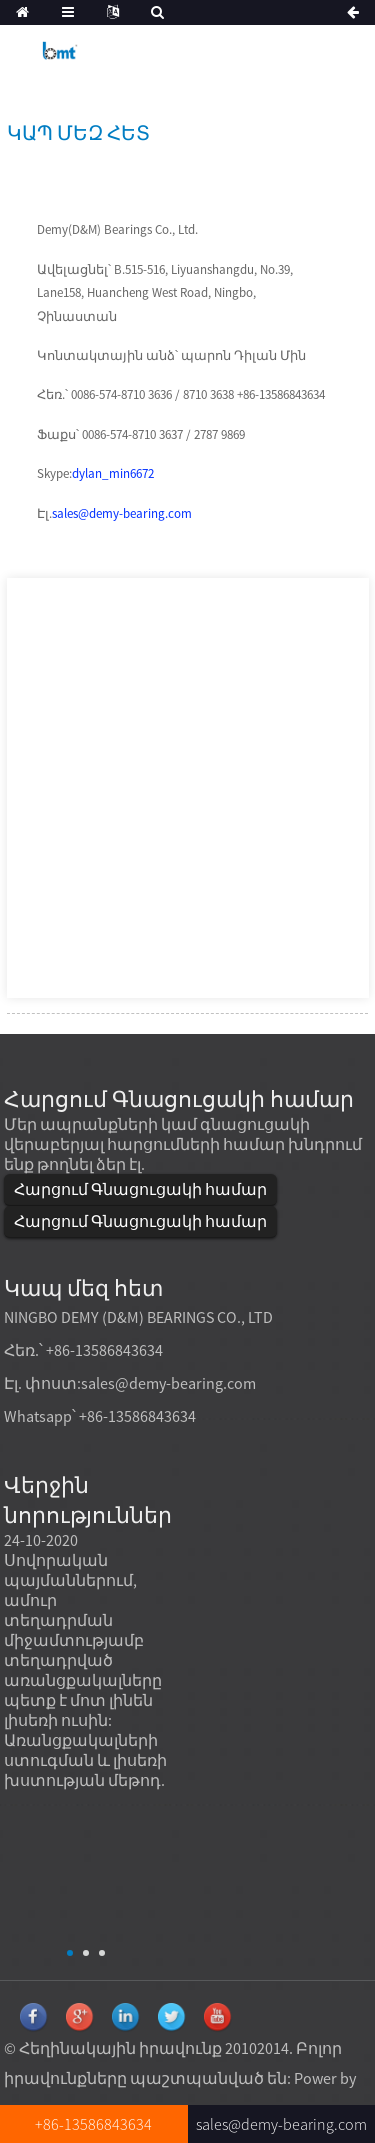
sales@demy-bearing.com (122, 513)
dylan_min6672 (113, 473)
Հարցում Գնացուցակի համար (140, 1189)
